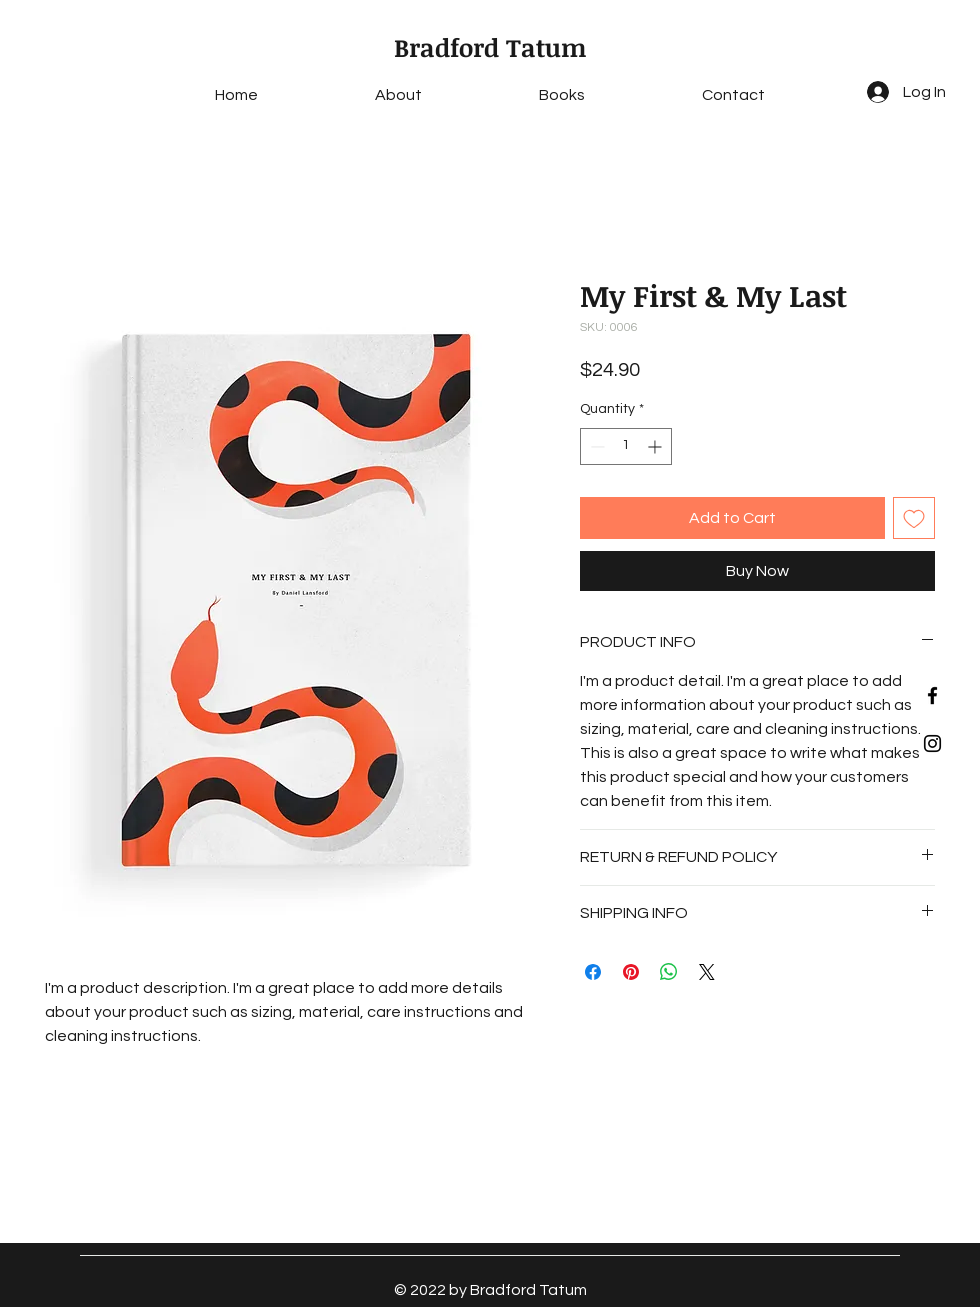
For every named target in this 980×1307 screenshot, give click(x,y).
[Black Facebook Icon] (932, 695)
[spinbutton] (626, 446)
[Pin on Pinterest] (631, 972)
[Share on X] (707, 972)
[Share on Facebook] (593, 972)
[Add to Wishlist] (914, 518)
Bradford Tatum (490, 47)
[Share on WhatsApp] (669, 972)
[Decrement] (595, 446)
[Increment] (656, 446)
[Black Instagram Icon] (932, 743)
